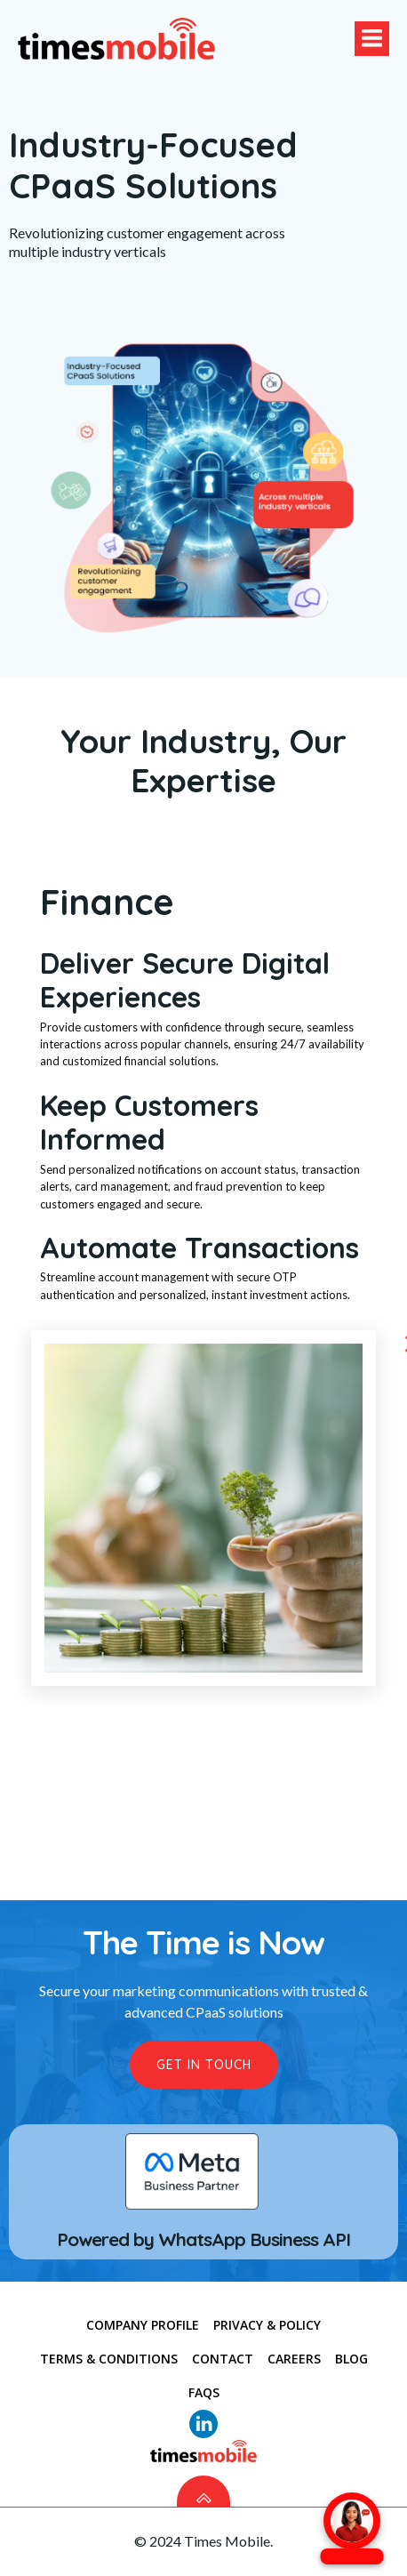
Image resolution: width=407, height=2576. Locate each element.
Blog (351, 2359)
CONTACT (222, 2359)
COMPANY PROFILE (142, 2325)
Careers (294, 2359)
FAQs (203, 2393)
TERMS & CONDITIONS (109, 2359)
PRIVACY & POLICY (267, 2325)
